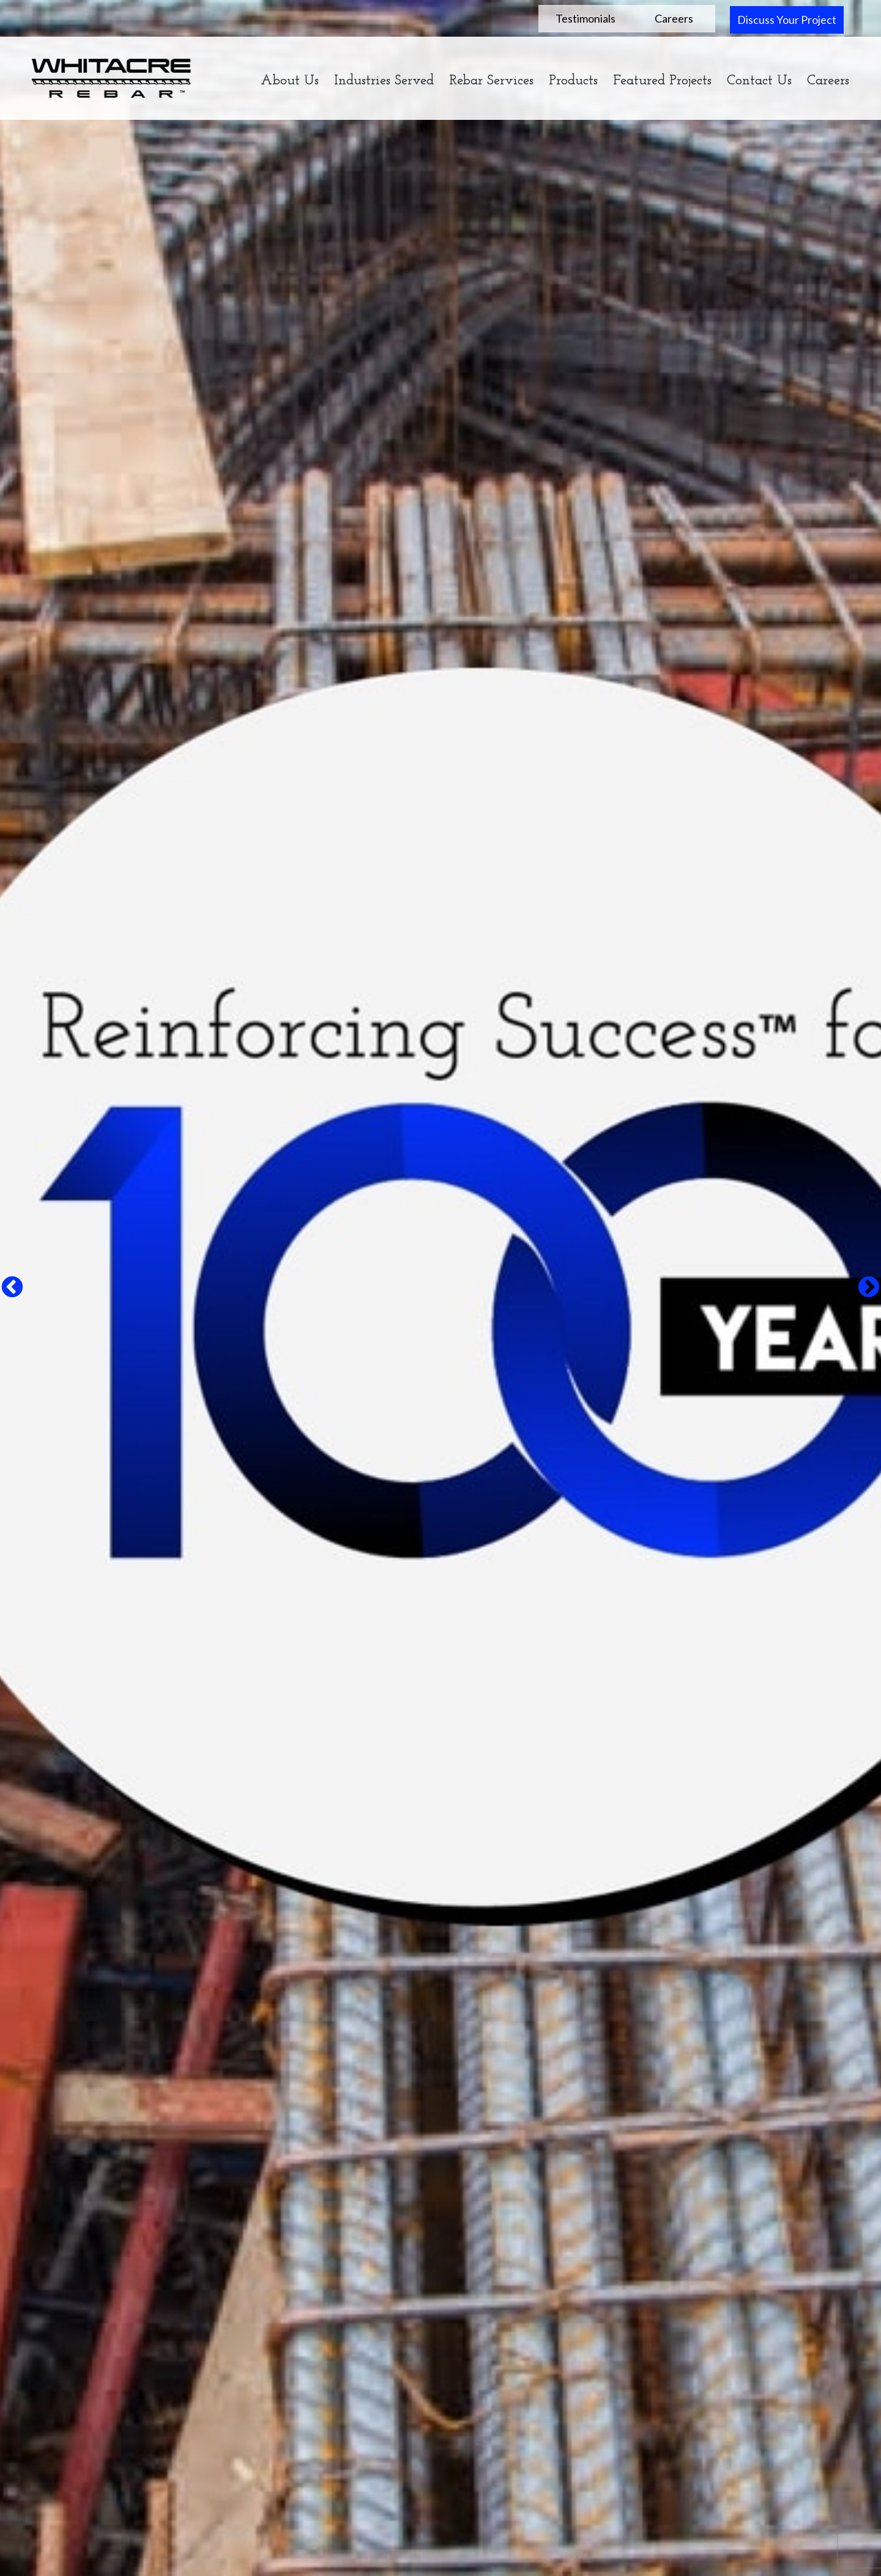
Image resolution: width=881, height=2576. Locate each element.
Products (573, 81)
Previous (12, 1288)
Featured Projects (662, 81)
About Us (290, 81)
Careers (674, 18)
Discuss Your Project (786, 19)
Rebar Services (491, 81)
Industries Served (384, 81)
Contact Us (759, 81)
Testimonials (585, 18)
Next (869, 1288)
